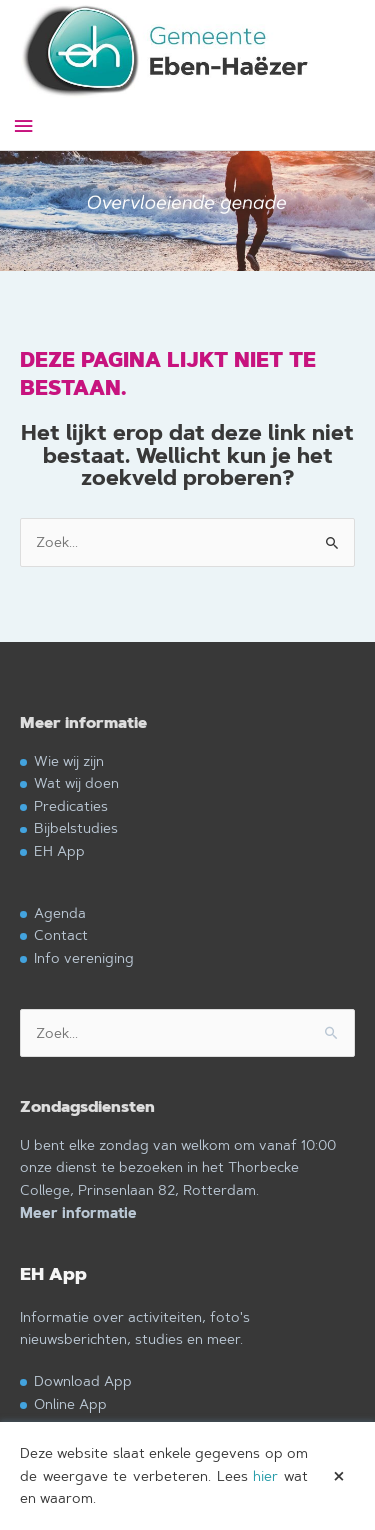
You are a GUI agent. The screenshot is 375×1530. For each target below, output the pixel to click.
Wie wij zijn (69, 760)
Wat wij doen (76, 782)
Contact (61, 934)
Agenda (60, 912)
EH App (59, 850)
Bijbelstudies (76, 827)
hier (265, 1476)
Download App (83, 1380)
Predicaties (71, 805)
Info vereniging (84, 957)
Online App (70, 1403)
